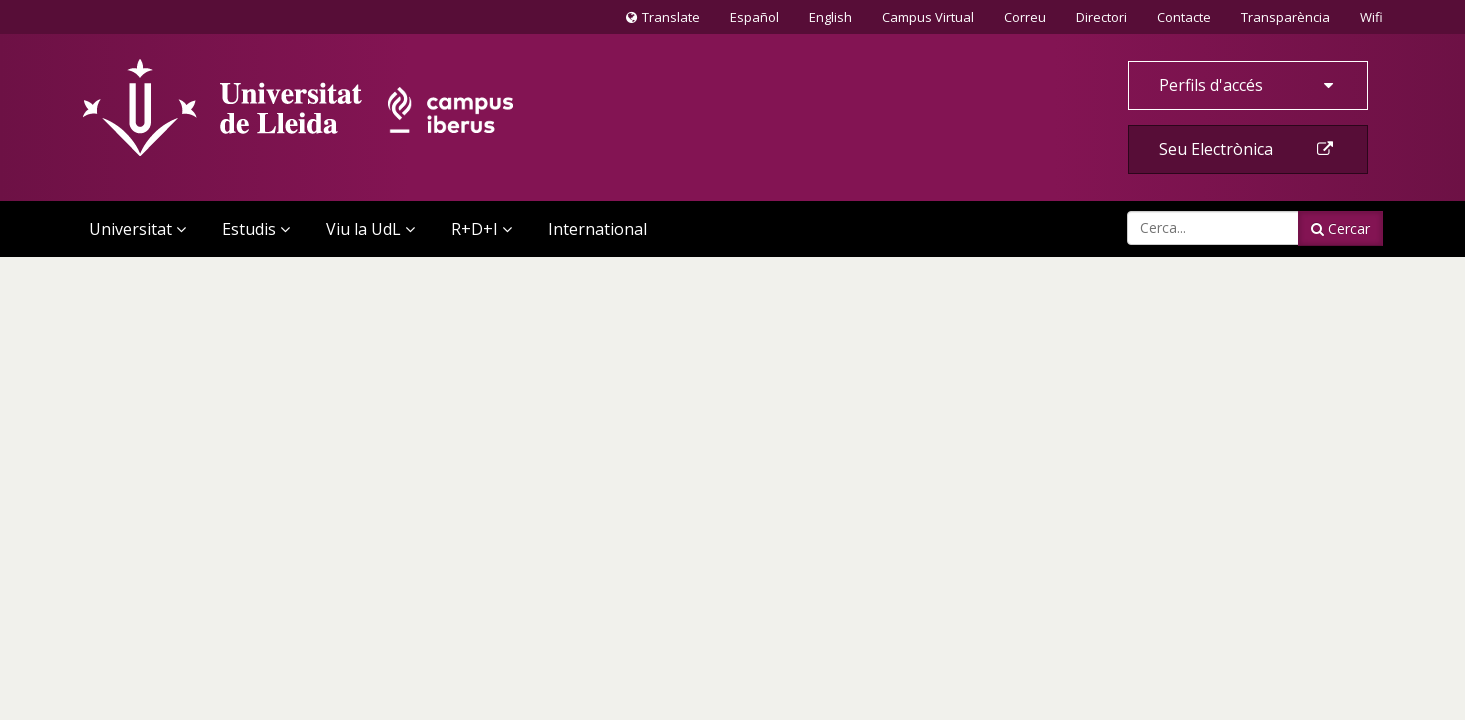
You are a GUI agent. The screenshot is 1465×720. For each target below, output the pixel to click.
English (830, 17)
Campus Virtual (928, 17)
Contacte (1183, 16)
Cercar (1340, 228)
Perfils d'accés (1248, 85)
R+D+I (481, 229)
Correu (1025, 17)
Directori (1101, 17)
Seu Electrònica (1248, 149)
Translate (663, 21)
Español (754, 17)
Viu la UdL (370, 229)
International (597, 229)
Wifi (1371, 17)
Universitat (137, 229)
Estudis (256, 229)
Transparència (1285, 17)
